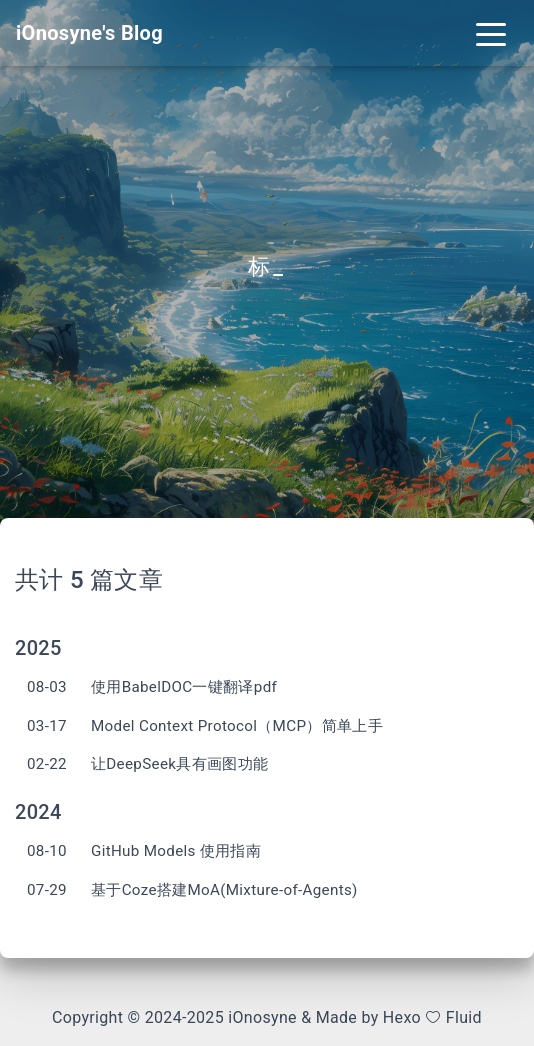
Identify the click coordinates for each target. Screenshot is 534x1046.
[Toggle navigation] (491, 33)
